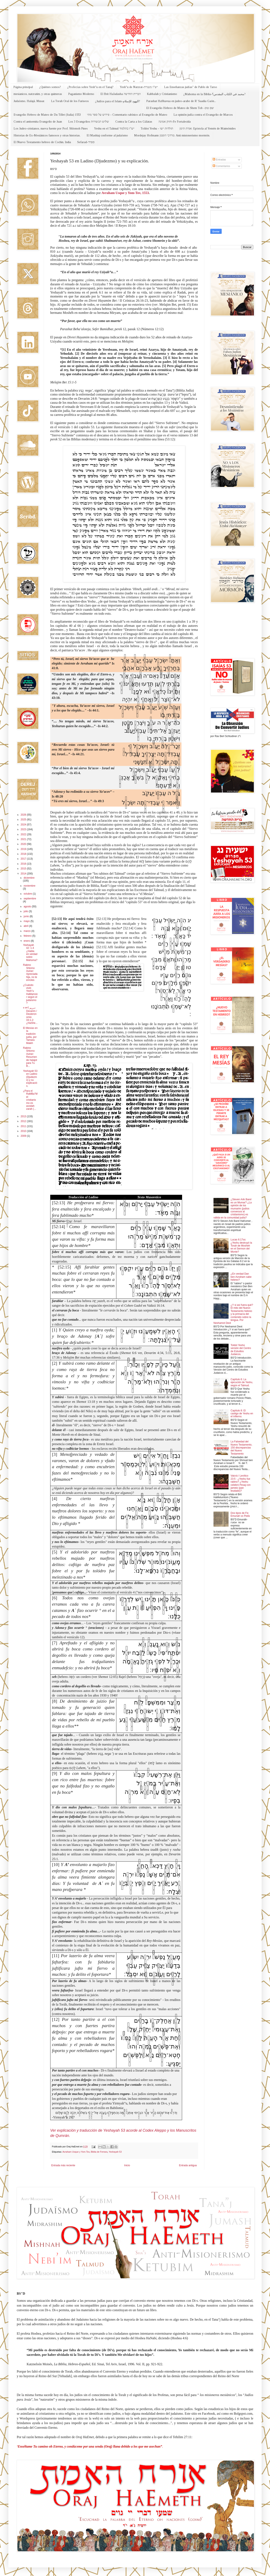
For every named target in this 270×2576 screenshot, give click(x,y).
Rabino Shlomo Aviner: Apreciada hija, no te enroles (30, 972)
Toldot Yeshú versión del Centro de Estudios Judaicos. (241, 1350)
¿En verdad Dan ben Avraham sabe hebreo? (241, 1276)
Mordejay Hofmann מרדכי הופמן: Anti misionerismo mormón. (172, 135)
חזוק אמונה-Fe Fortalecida (174, 121)
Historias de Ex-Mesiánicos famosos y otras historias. (47, 135)
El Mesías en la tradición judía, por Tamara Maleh (30, 1036)
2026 (24, 814)
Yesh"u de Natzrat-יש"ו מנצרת (139, 87)
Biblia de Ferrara (99, 2152)
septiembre (30, 898)
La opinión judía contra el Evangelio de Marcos (203, 114)
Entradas (219, 159)
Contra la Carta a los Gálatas (133, 121)
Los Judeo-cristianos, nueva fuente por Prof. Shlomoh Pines (51, 128)
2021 (24, 839)
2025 (24, 819)
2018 (24, 853)
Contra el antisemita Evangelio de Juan (38, 121)
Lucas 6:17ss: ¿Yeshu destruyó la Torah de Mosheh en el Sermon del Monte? (241, 1245)
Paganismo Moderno (81, 94)
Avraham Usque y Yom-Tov (75, 2152)
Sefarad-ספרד (86, 142)
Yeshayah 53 (115, 2152)
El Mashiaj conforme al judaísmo (107, 135)
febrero (28, 935)
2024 (24, 824)
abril (26, 926)
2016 (24, 863)
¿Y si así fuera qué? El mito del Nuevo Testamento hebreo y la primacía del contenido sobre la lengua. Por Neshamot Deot (233, 1314)
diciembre (29, 877)
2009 (24, 1135)
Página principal (23, 87)
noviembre (29, 885)
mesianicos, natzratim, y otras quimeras (38, 94)
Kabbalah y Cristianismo (162, 94)
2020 (24, 844)
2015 (24, 868)
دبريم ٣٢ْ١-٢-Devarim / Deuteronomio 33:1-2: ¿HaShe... (30, 1015)
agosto (28, 906)
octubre (28, 893)
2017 (24, 858)
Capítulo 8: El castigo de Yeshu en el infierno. (242, 1413)
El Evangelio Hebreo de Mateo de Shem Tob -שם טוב (180, 108)
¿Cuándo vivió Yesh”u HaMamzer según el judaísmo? (30, 994)
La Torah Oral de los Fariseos (70, 101)
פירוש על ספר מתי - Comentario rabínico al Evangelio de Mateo (127, 114)
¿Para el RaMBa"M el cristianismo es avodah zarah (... (30, 1099)
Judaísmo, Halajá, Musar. (29, 101)
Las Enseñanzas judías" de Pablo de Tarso (190, 87)
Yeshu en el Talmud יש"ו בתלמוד (114, 128)
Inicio (127, 2165)
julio (26, 911)
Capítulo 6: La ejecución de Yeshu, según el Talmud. (242, 1382)
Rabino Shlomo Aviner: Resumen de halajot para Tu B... (30, 1056)
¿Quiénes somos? (50, 87)
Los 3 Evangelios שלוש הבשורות (88, 121)
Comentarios (221, 166)
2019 (24, 849)
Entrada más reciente (63, 2165)
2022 (24, 834)
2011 (24, 1126)
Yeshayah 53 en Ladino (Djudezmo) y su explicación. (30, 1078)
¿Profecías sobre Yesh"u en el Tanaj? (90, 87)
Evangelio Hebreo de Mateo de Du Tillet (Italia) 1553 (47, 114)
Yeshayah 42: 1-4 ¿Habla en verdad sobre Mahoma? (30, 953)
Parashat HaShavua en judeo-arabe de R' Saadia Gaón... (181, 101)
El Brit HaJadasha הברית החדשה (120, 94)
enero (27, 940)
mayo (27, 921)
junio (27, 916)
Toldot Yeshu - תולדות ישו (157, 128)
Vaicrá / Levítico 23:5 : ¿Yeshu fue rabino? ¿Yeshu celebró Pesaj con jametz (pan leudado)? (241, 1483)
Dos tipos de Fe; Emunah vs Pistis (240, 1514)
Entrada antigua (188, 2165)
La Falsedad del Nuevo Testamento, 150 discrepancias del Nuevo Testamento (241, 1447)
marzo (27, 931)
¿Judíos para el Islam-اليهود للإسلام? (117, 101)
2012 (24, 1121)
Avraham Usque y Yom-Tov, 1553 (125, 193)
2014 (24, 873)
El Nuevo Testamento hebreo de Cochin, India (42, 142)
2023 (24, 829)
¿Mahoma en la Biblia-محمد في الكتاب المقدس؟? (214, 94)
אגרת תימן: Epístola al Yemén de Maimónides (207, 128)
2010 (24, 1131)
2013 (24, 1116)
